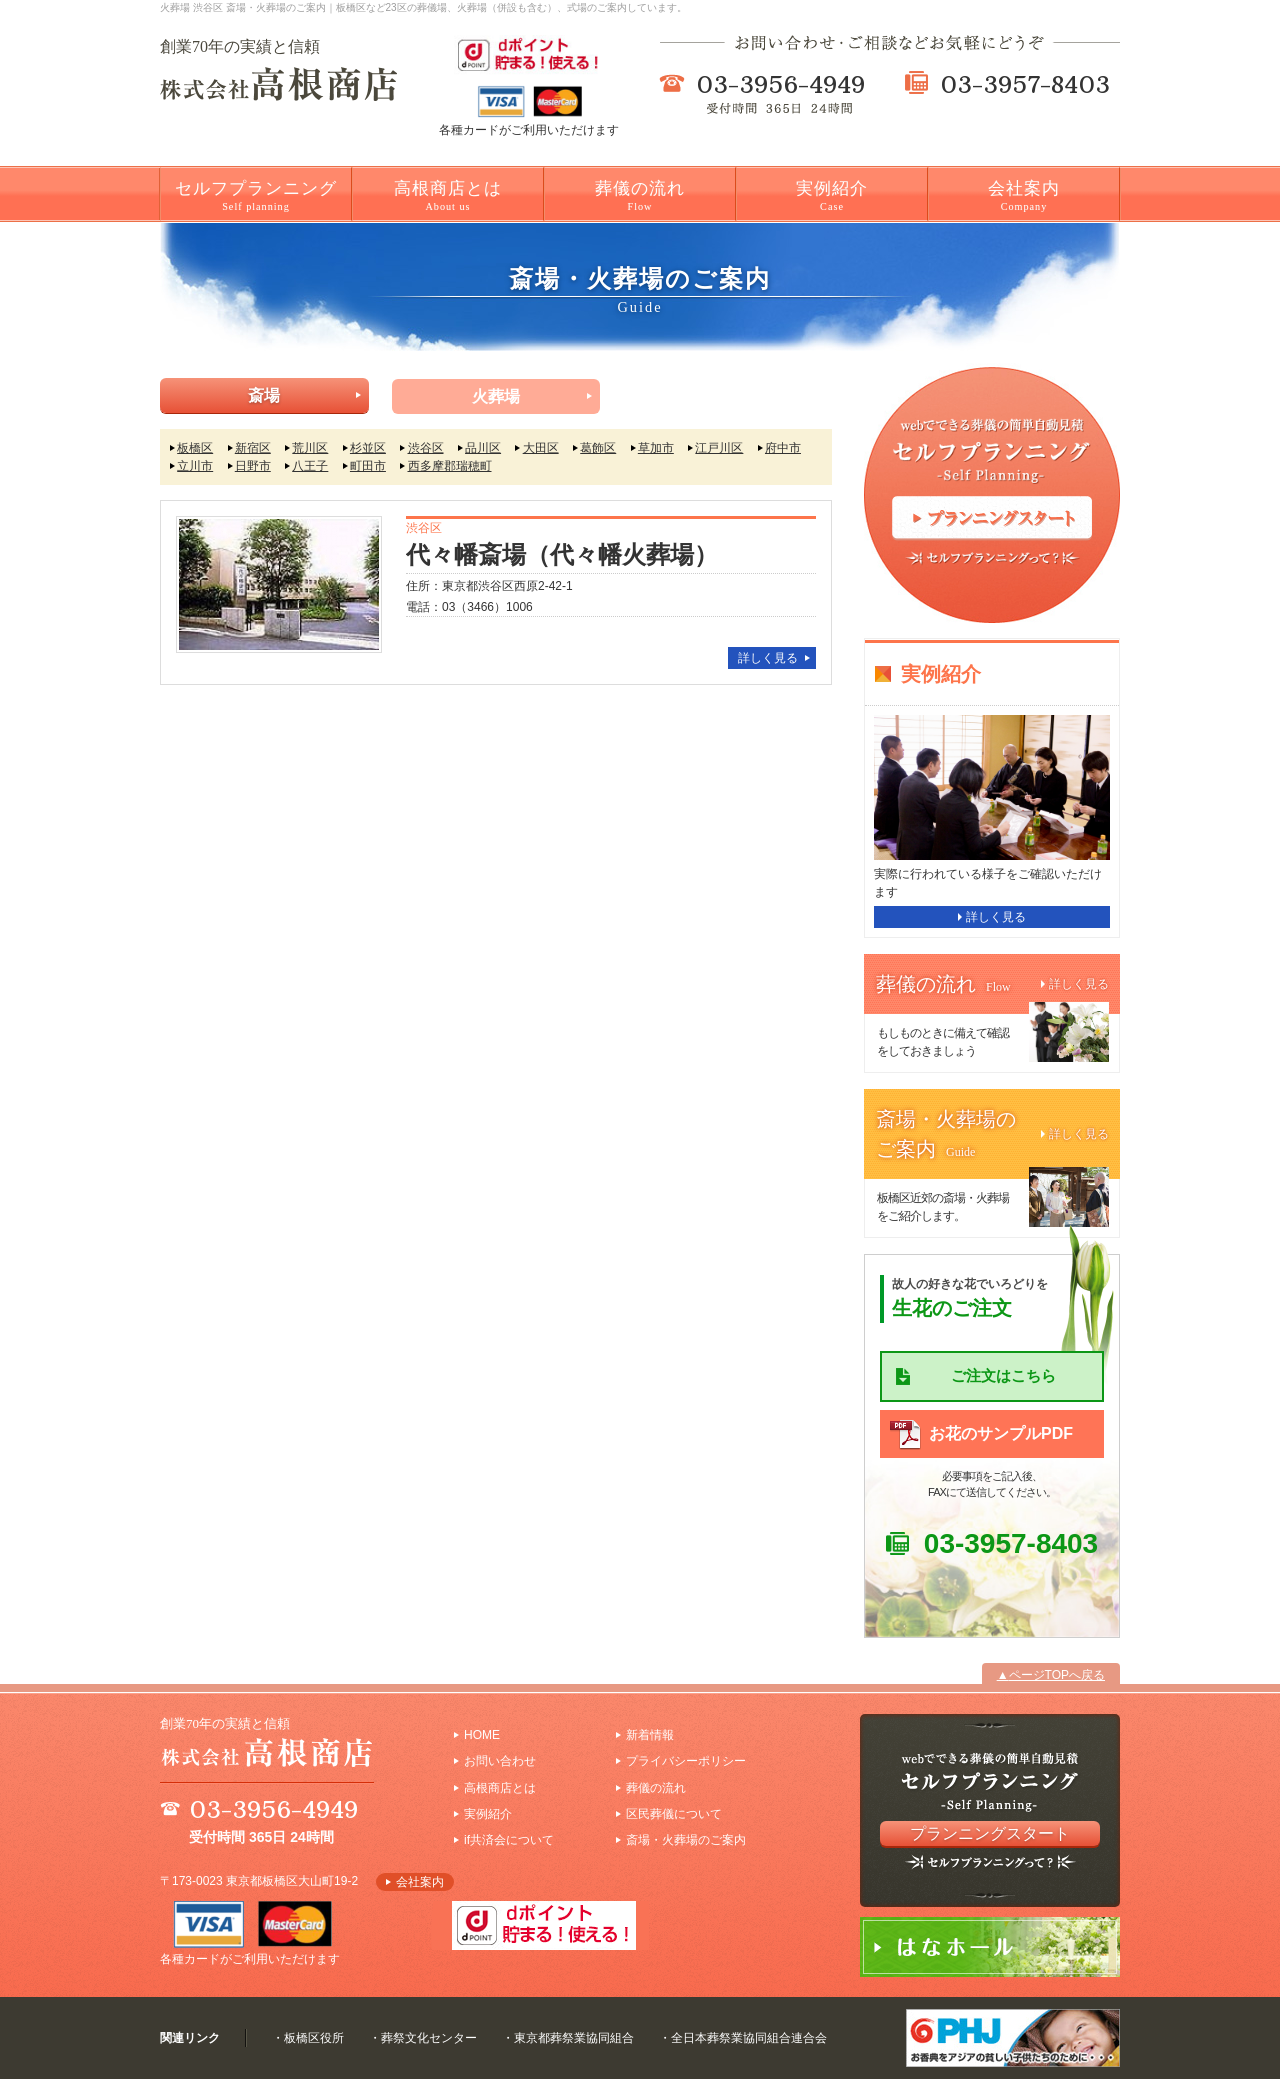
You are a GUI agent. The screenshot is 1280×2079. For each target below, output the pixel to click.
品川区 (483, 448)
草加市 (656, 448)
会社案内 (1024, 195)
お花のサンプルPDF (1001, 1433)
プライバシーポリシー (686, 1761)
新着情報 (650, 1735)
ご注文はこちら (1003, 1375)
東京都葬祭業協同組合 (574, 2038)
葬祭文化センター (429, 2038)
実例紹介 (832, 195)
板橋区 (195, 448)
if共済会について (509, 1840)
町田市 (368, 466)
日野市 (253, 466)
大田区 (541, 448)
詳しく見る (768, 658)
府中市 (783, 448)
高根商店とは (448, 195)
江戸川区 (719, 448)
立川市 (195, 466)
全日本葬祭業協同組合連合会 (749, 2038)
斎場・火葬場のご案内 (686, 1840)
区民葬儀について (674, 1814)
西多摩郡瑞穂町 (450, 466)
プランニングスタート (990, 1833)
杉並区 (368, 448)
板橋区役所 (314, 2038)
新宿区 (253, 448)
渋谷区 (426, 448)
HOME (482, 1735)
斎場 (264, 395)
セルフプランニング (256, 195)
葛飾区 (598, 448)
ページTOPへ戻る (1057, 1675)
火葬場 (496, 396)
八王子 (310, 466)
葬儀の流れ (640, 195)
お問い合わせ (500, 1761)
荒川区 (310, 448)
